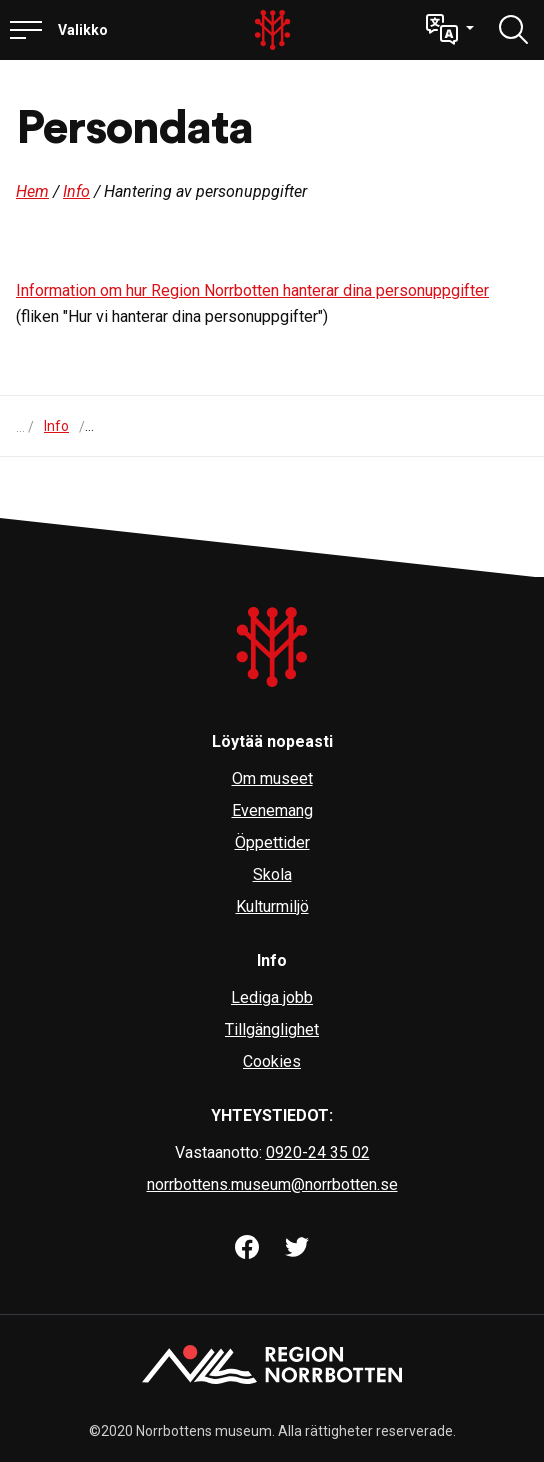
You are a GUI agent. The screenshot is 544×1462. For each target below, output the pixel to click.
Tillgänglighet (272, 1029)
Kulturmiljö (272, 906)
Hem (32, 191)
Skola (272, 874)
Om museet (272, 778)
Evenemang (272, 810)
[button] (450, 30)
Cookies (272, 1061)
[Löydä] (514, 30)
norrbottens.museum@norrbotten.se (272, 1184)
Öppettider (272, 842)
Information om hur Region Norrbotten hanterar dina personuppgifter (252, 290)
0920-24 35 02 (318, 1152)
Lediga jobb (272, 997)
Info (76, 191)
